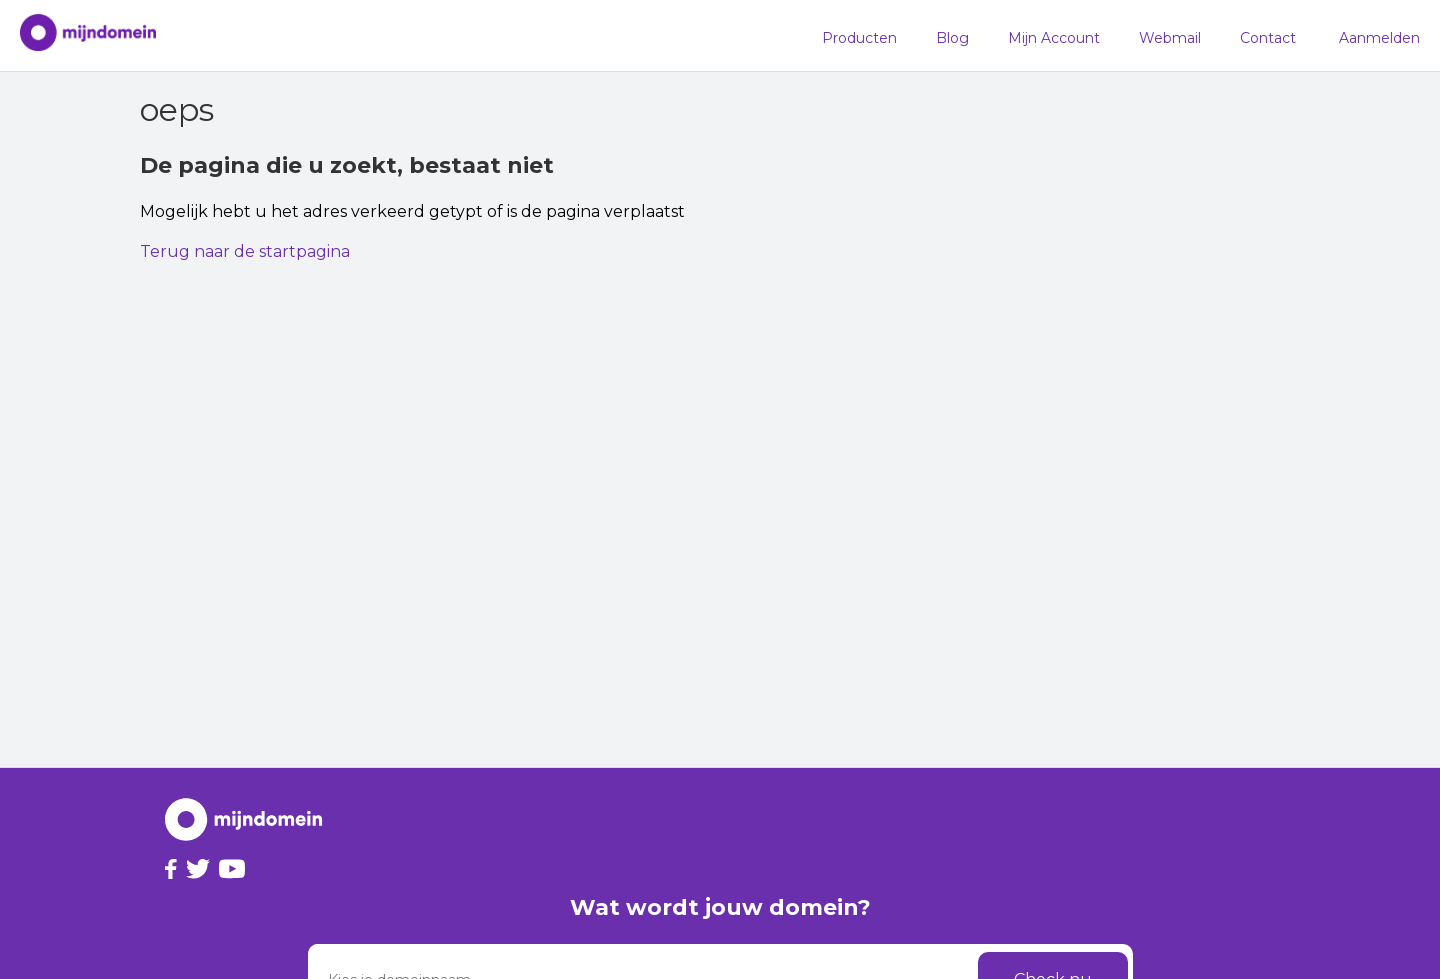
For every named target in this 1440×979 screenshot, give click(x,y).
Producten (859, 38)
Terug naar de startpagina (245, 251)
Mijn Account (1054, 38)
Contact (1268, 38)
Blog (952, 38)
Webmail (1170, 38)
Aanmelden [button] (1379, 38)
